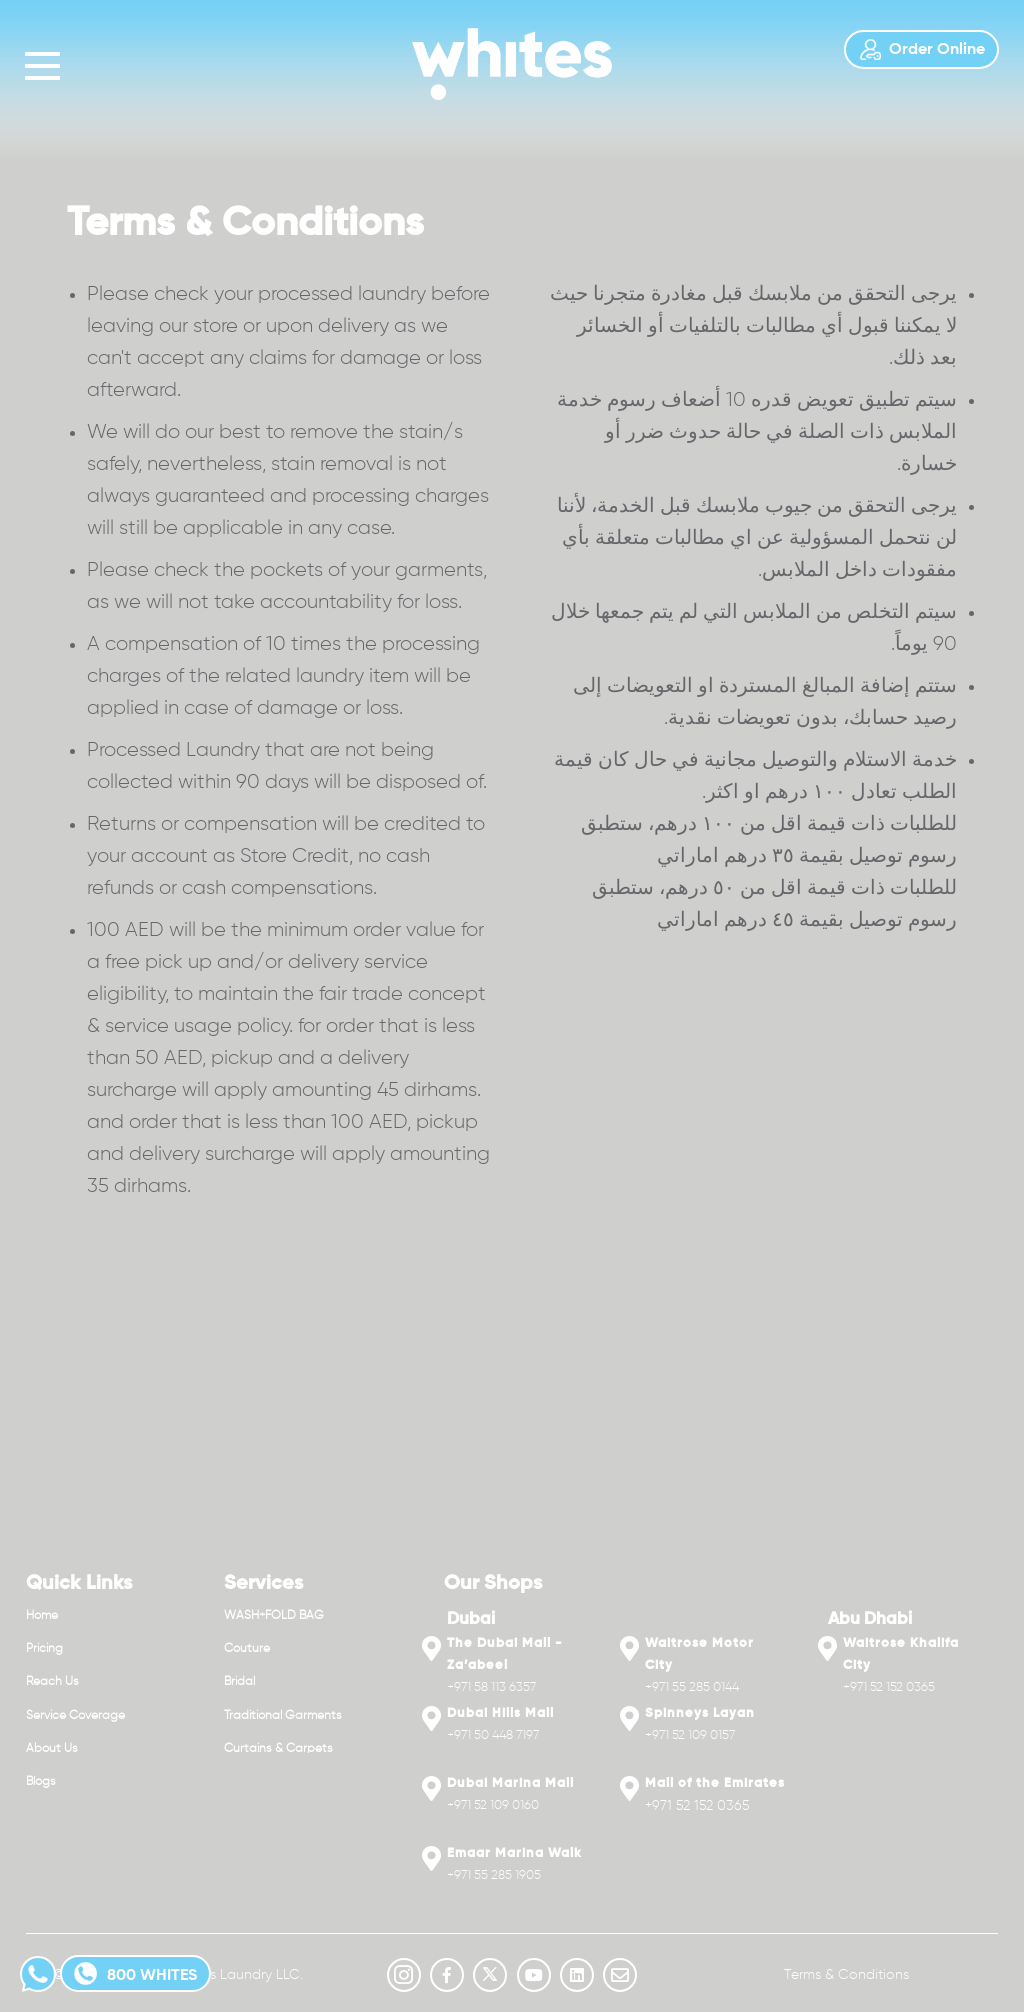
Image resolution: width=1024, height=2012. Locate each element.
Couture (247, 1649)
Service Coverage (75, 1716)
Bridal (239, 1682)
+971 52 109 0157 (690, 1735)
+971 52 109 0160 (493, 1805)
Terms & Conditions (846, 1975)
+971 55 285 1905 (494, 1875)
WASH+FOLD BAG (274, 1616)
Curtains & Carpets (278, 1749)
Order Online (921, 49)
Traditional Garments (283, 1716)
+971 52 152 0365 (697, 1806)
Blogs (41, 1782)
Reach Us (52, 1682)
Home (42, 1616)
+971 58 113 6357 (491, 1687)
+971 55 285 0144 (692, 1687)
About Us (52, 1749)
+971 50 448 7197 (493, 1735)
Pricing (44, 1649)
